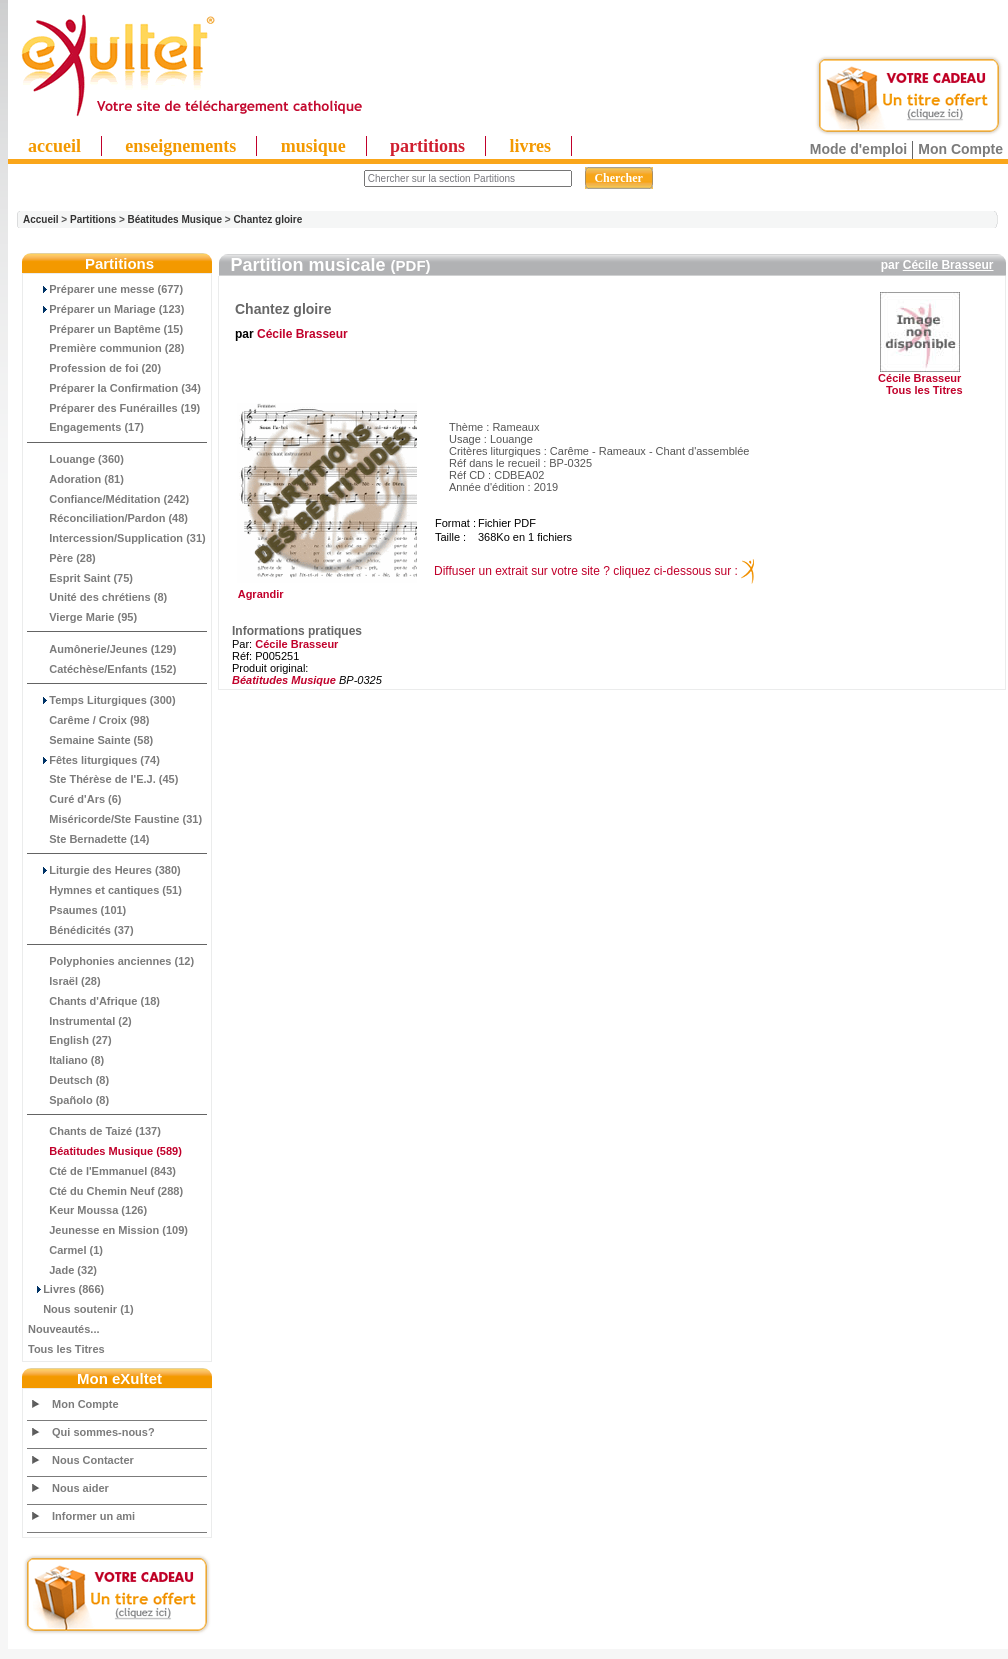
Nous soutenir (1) (81, 1309)
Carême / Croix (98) (89, 720)
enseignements (180, 146)
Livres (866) (66, 1289)
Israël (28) (64, 981)
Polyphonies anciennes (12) (111, 961)
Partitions (93, 219)
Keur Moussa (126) (87, 1210)
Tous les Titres (66, 1349)
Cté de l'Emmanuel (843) (102, 1171)
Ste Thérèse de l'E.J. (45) (103, 779)
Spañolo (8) (68, 1100)
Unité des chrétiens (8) (97, 597)
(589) (105, 1151)
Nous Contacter (93, 1460)
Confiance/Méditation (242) (108, 499)
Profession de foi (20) (94, 368)
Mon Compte (960, 149)
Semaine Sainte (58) (90, 740)
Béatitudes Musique (175, 219)
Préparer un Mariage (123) (106, 309)
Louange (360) (76, 459)
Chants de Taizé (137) (94, 1131)
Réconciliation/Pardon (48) (108, 518)
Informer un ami (93, 1516)
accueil (54, 146)
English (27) (70, 1040)
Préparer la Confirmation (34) (114, 388)
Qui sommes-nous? (103, 1432)
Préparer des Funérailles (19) (114, 408)
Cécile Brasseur (948, 265)
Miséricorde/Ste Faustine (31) (115, 819)
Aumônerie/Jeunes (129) (102, 649)
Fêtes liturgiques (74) (94, 760)
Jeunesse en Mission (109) (108, 1230)
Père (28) (62, 558)
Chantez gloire (267, 219)
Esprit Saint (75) (80, 578)
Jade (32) (62, 1270)
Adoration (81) (76, 479)
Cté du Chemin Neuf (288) (105, 1191)
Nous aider (80, 1488)
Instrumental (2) (80, 1021)
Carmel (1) (65, 1250)
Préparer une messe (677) (105, 289)
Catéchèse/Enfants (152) (102, 669)
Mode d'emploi (858, 149)
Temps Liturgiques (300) (102, 700)
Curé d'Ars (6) (75, 799)
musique (313, 146)
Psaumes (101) (77, 910)
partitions (427, 146)
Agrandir (324, 589)
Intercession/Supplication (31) (117, 538)
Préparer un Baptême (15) (105, 329)
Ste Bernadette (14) (89, 839)
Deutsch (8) (68, 1080)
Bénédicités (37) (81, 930)
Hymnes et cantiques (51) (105, 890)
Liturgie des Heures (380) (104, 870)
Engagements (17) (86, 427)
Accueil (41, 219)
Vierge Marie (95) (82, 617)
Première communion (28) (106, 348)
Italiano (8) (66, 1060)
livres (530, 146)
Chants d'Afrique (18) (94, 1001)
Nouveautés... (64, 1329)
